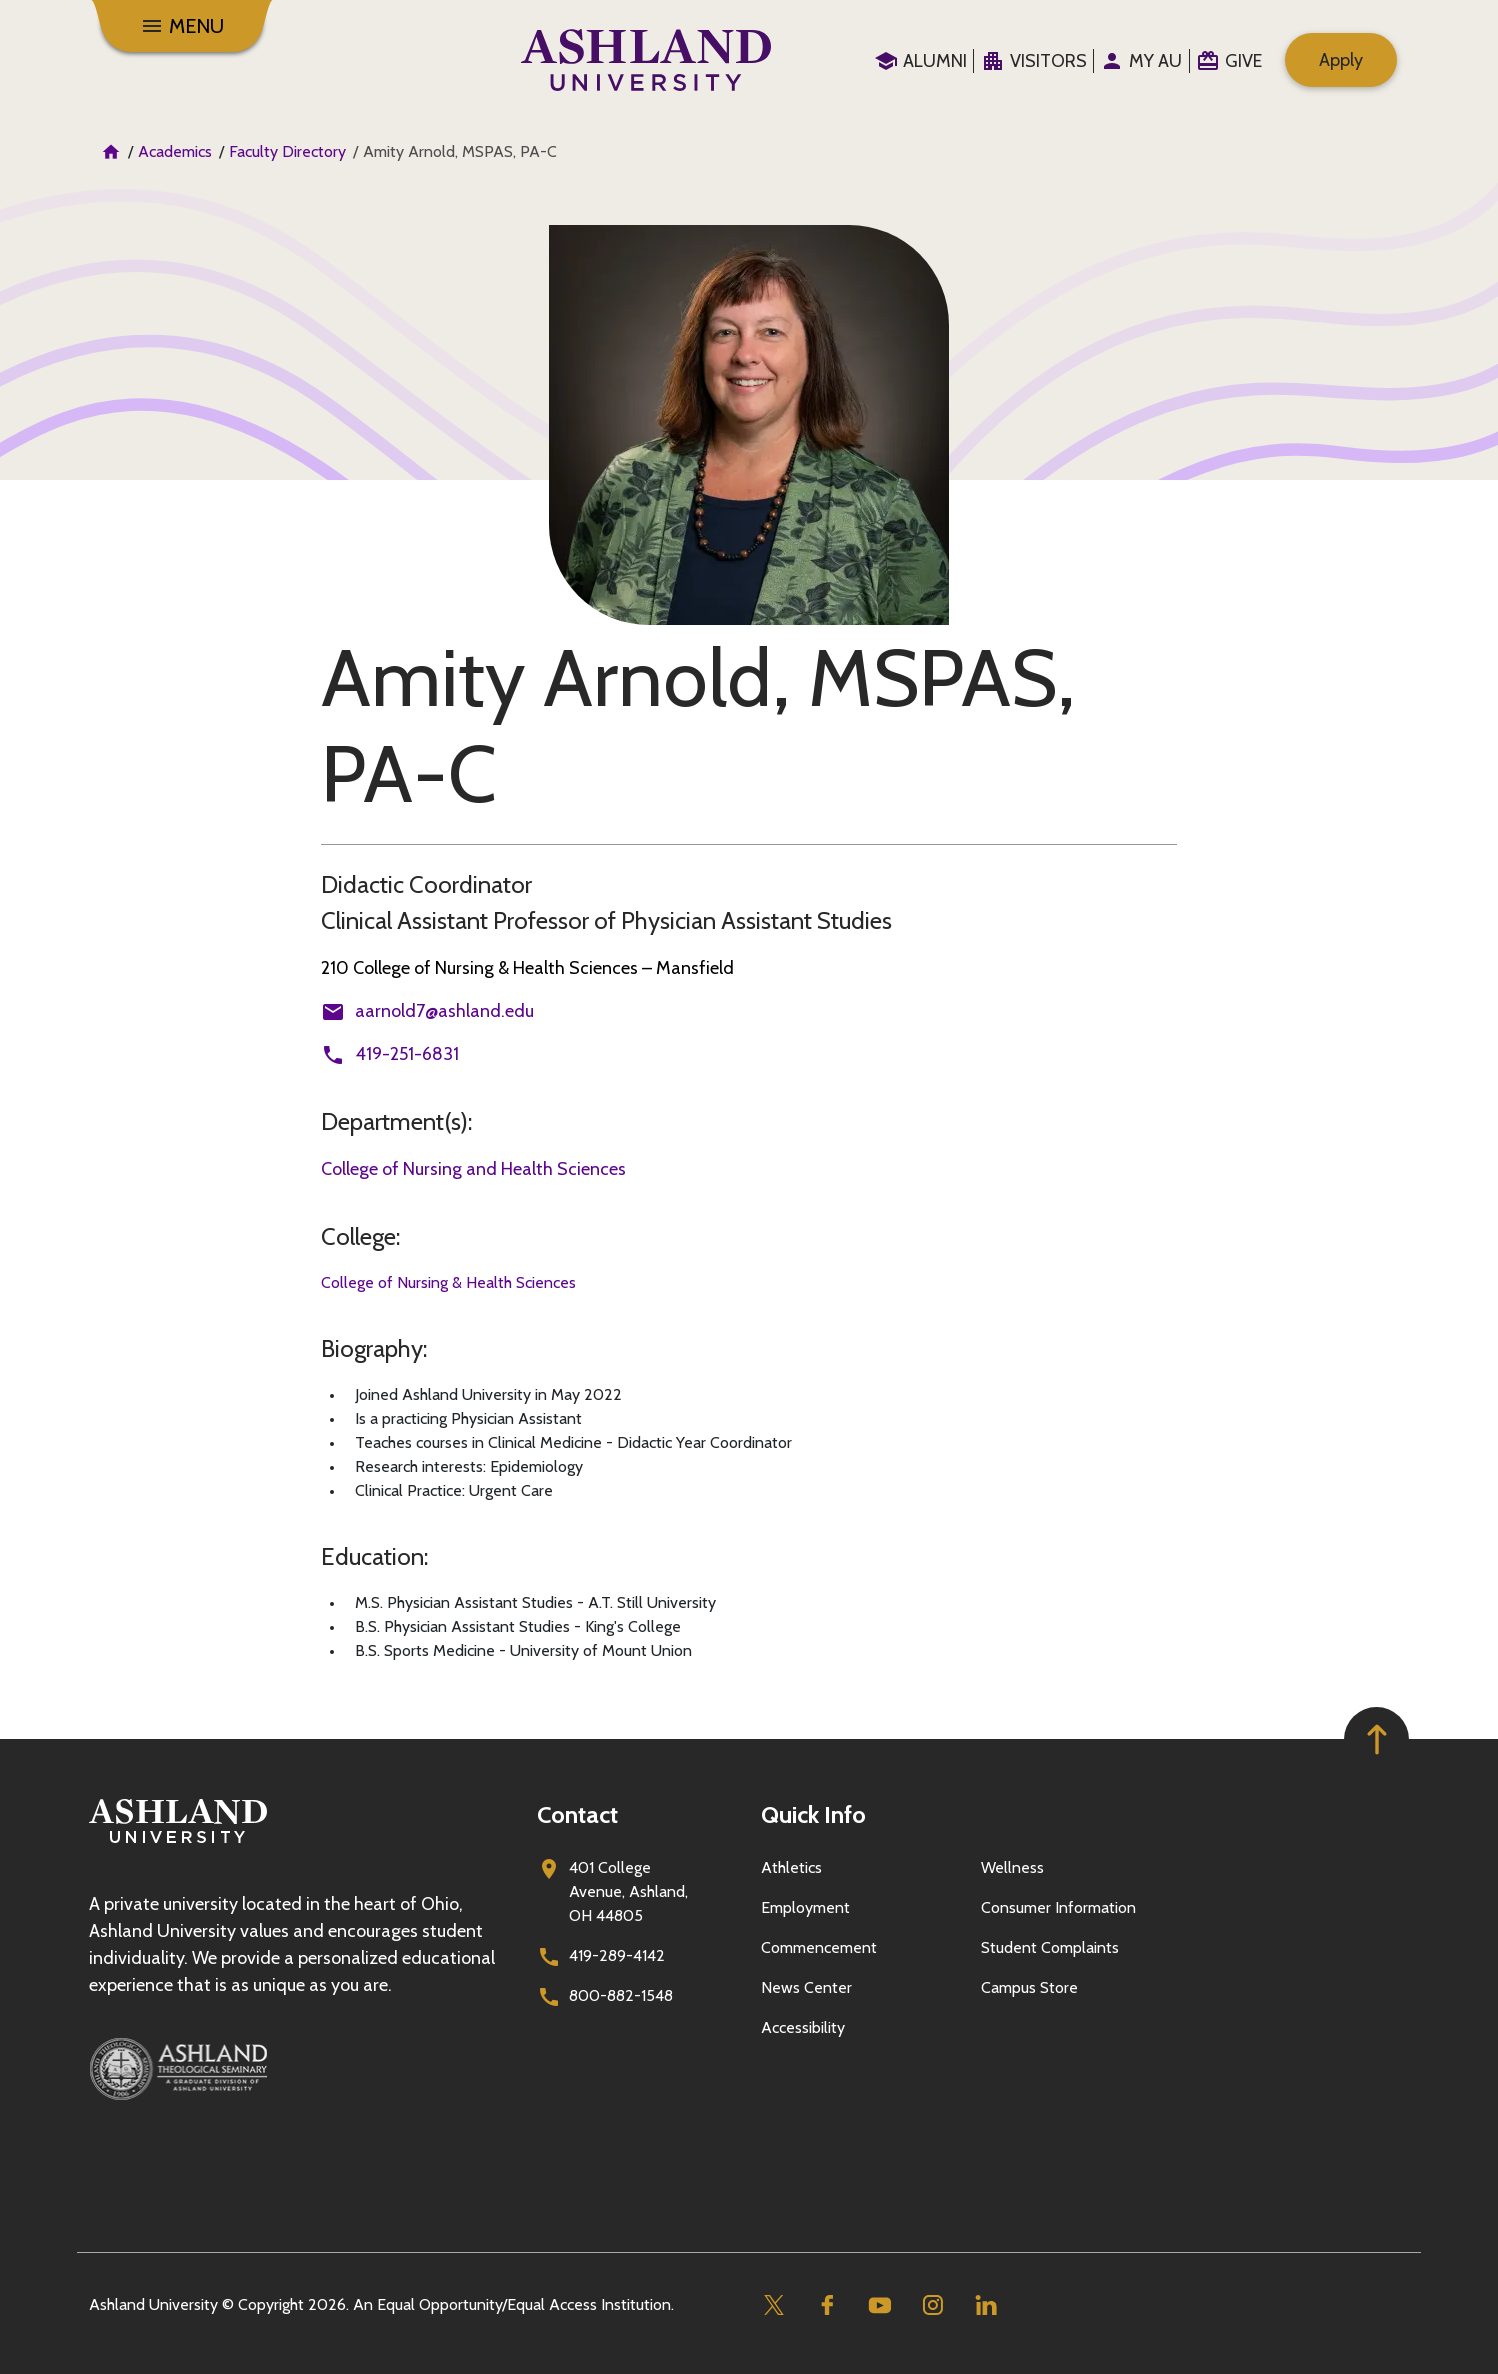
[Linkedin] (985, 2305)
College (358, 1236)
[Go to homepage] (178, 1843)
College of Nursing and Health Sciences (473, 1169)
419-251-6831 (407, 1054)
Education (372, 1556)
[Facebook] (826, 2305)
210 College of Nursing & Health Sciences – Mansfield (527, 968)
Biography (372, 1348)
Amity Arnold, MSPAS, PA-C (698, 726)
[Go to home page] (646, 60)
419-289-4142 (617, 1955)
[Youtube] (879, 2305)
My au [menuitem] (1155, 61)
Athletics (791, 1867)
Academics (175, 151)
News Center (806, 1987)
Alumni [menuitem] (935, 61)
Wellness (1012, 1867)
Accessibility (803, 2027)
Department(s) (394, 1121)
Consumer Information (1058, 1907)
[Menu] (182, 26)
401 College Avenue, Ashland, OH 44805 (628, 1891)
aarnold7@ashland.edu (444, 1011)
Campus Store (1029, 1987)
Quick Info (813, 1814)
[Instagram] (932, 2305)
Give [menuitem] (1243, 61)
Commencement (819, 1947)
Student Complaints (1050, 1947)
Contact (577, 1814)
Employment (805, 1907)
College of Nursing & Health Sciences (448, 1282)
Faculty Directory (287, 151)
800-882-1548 (621, 1995)
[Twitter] (773, 2305)
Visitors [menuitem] (1048, 61)
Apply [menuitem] (1341, 60)
